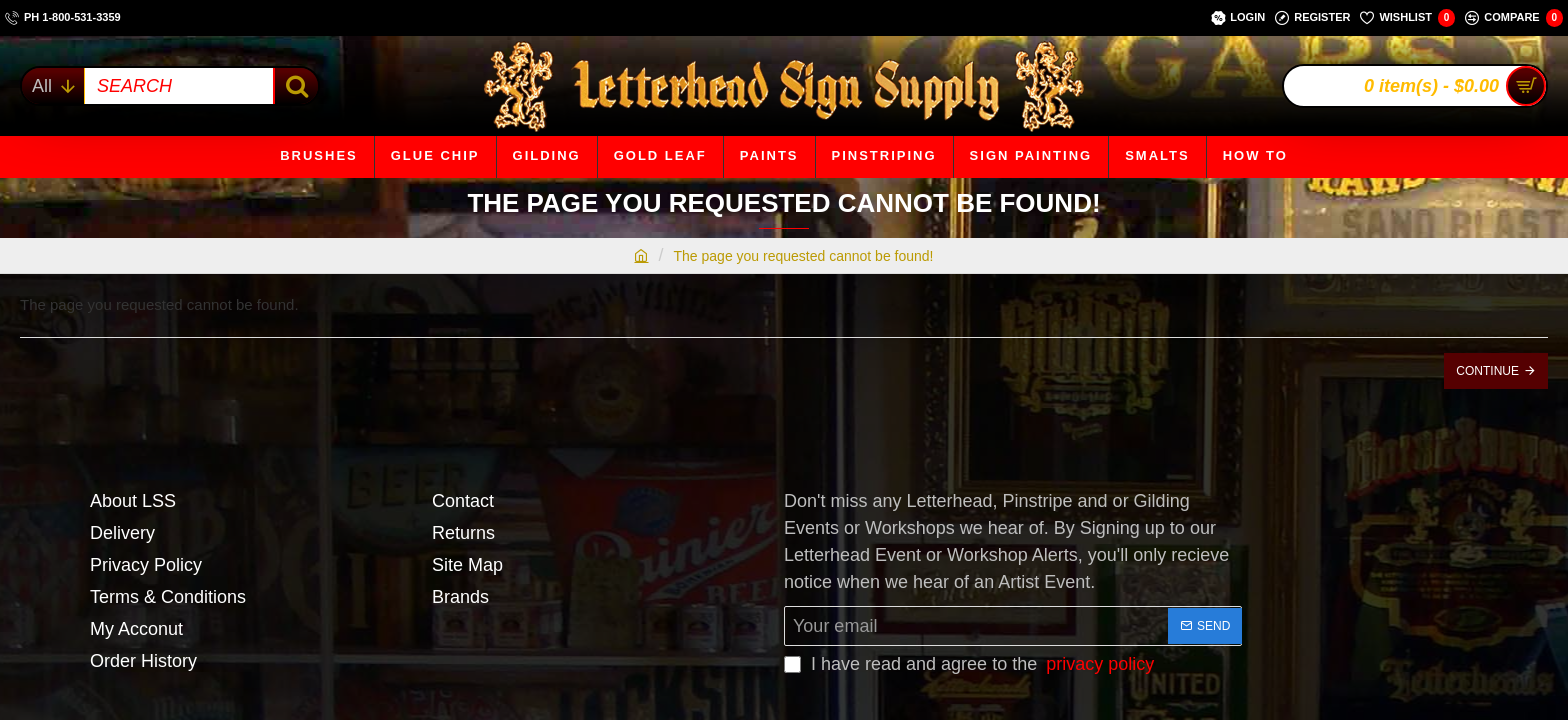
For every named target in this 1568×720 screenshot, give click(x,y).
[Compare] (1514, 18)
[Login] (1238, 18)
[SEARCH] (295, 86)
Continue (1487, 371)
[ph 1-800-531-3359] (63, 18)
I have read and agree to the (971, 664)
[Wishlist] (1407, 18)
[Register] (1312, 18)
